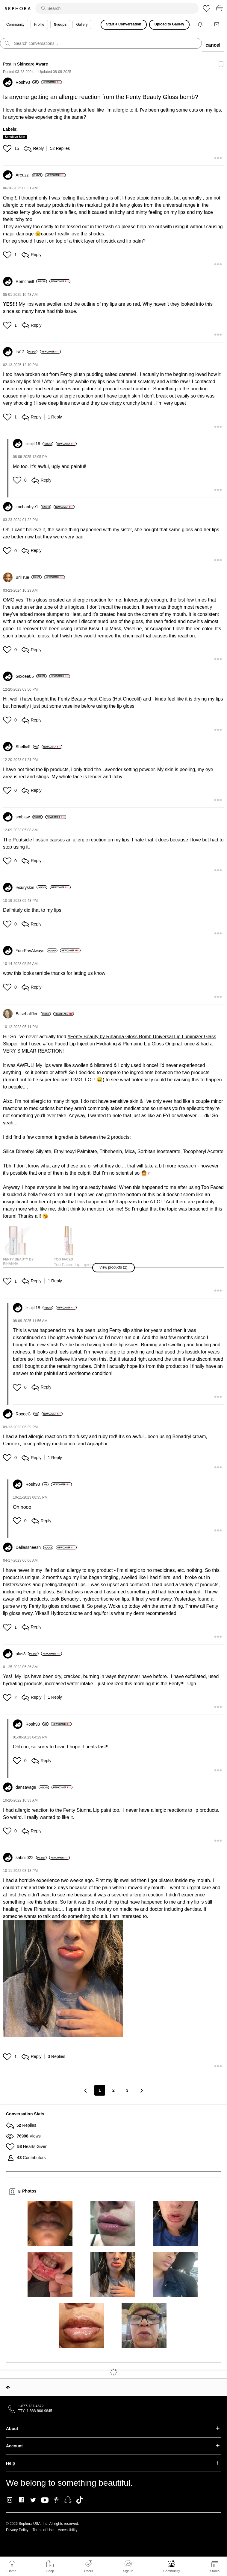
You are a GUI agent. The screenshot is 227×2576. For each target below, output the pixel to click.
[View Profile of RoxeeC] (27, 1414)
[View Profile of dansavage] (32, 1787)
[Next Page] (141, 2090)
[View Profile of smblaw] (29, 817)
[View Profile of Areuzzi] (29, 175)
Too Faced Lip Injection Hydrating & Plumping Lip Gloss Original (113, 1043)
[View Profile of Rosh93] (27, 82)
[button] (8, 148)
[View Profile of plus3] (27, 1654)
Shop (50, 2571)
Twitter (33, 2500)
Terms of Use (43, 2530)
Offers (88, 2571)
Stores (215, 2571)
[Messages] (217, 24)
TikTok (79, 2500)
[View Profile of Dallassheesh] (34, 1547)
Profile (39, 24)
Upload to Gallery (169, 24)
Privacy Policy (17, 2530)
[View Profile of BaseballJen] (33, 1013)
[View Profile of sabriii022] (31, 1857)
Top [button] (8, 2387)
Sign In (128, 2566)
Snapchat (68, 2500)
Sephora (17, 8)
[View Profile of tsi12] (26, 351)
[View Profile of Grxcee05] (31, 676)
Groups (60, 24)
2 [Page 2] (113, 2090)
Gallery (81, 24)
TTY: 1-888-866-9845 (35, 2411)
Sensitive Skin (15, 136)
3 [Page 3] (127, 2090)
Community (171, 2571)
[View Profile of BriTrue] (29, 577)
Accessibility (67, 2530)
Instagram (9, 2500)
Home (11, 2571)
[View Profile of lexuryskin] (31, 887)
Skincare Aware (32, 64)
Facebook (21, 2500)
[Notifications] (200, 24)
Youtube (45, 2500)
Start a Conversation (123, 24)
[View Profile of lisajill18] (39, 443)
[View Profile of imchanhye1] (33, 506)
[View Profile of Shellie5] (27, 746)
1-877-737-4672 (30, 2406)
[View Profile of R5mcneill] (31, 281)
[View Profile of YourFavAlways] (36, 950)
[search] (117, 8)
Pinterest (56, 2500)
